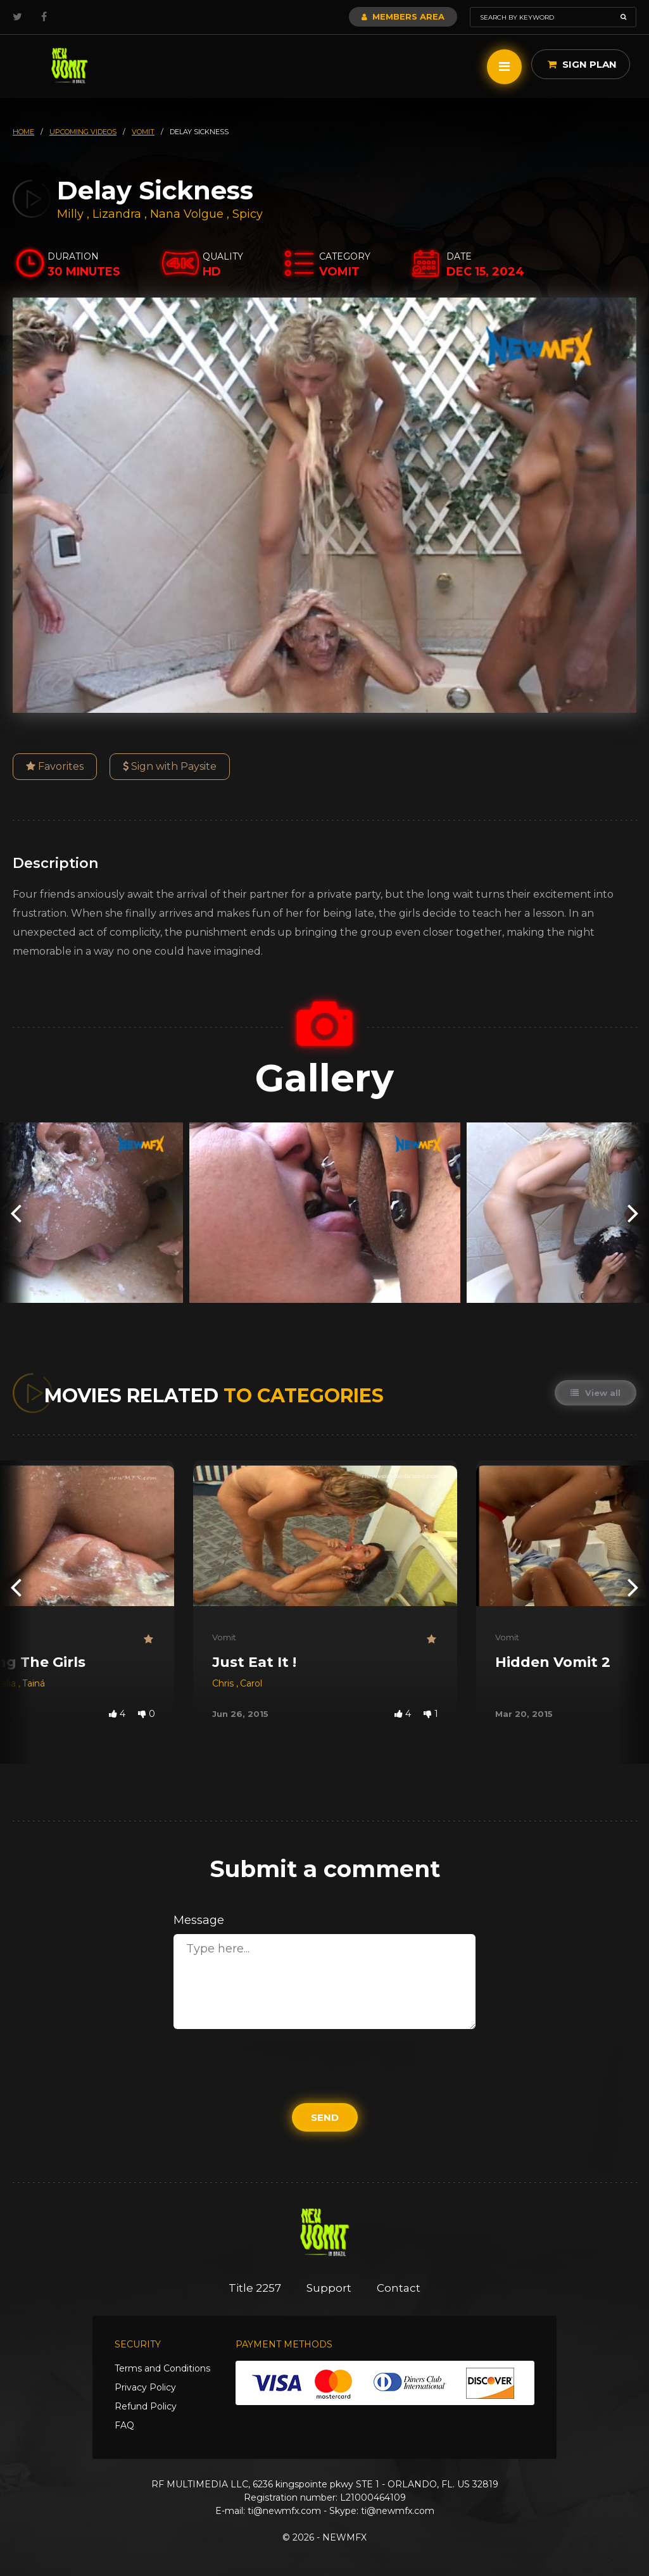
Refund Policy (146, 2406)
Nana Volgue (187, 214)
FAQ (124, 2425)
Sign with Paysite (170, 766)
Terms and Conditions (162, 2368)
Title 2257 (255, 2288)
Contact (398, 2288)
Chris (224, 1683)
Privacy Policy (145, 2387)
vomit (143, 131)
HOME (23, 131)
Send (325, 2117)
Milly (72, 214)
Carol (251, 1683)
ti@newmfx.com (284, 2510)
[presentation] (16, 1212)
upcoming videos (83, 131)
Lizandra (118, 214)
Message (198, 1920)
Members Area (403, 16)
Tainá (33, 1683)
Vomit (224, 1637)
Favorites (55, 766)
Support (328, 2288)
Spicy (247, 214)
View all (595, 1393)
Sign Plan (582, 64)
